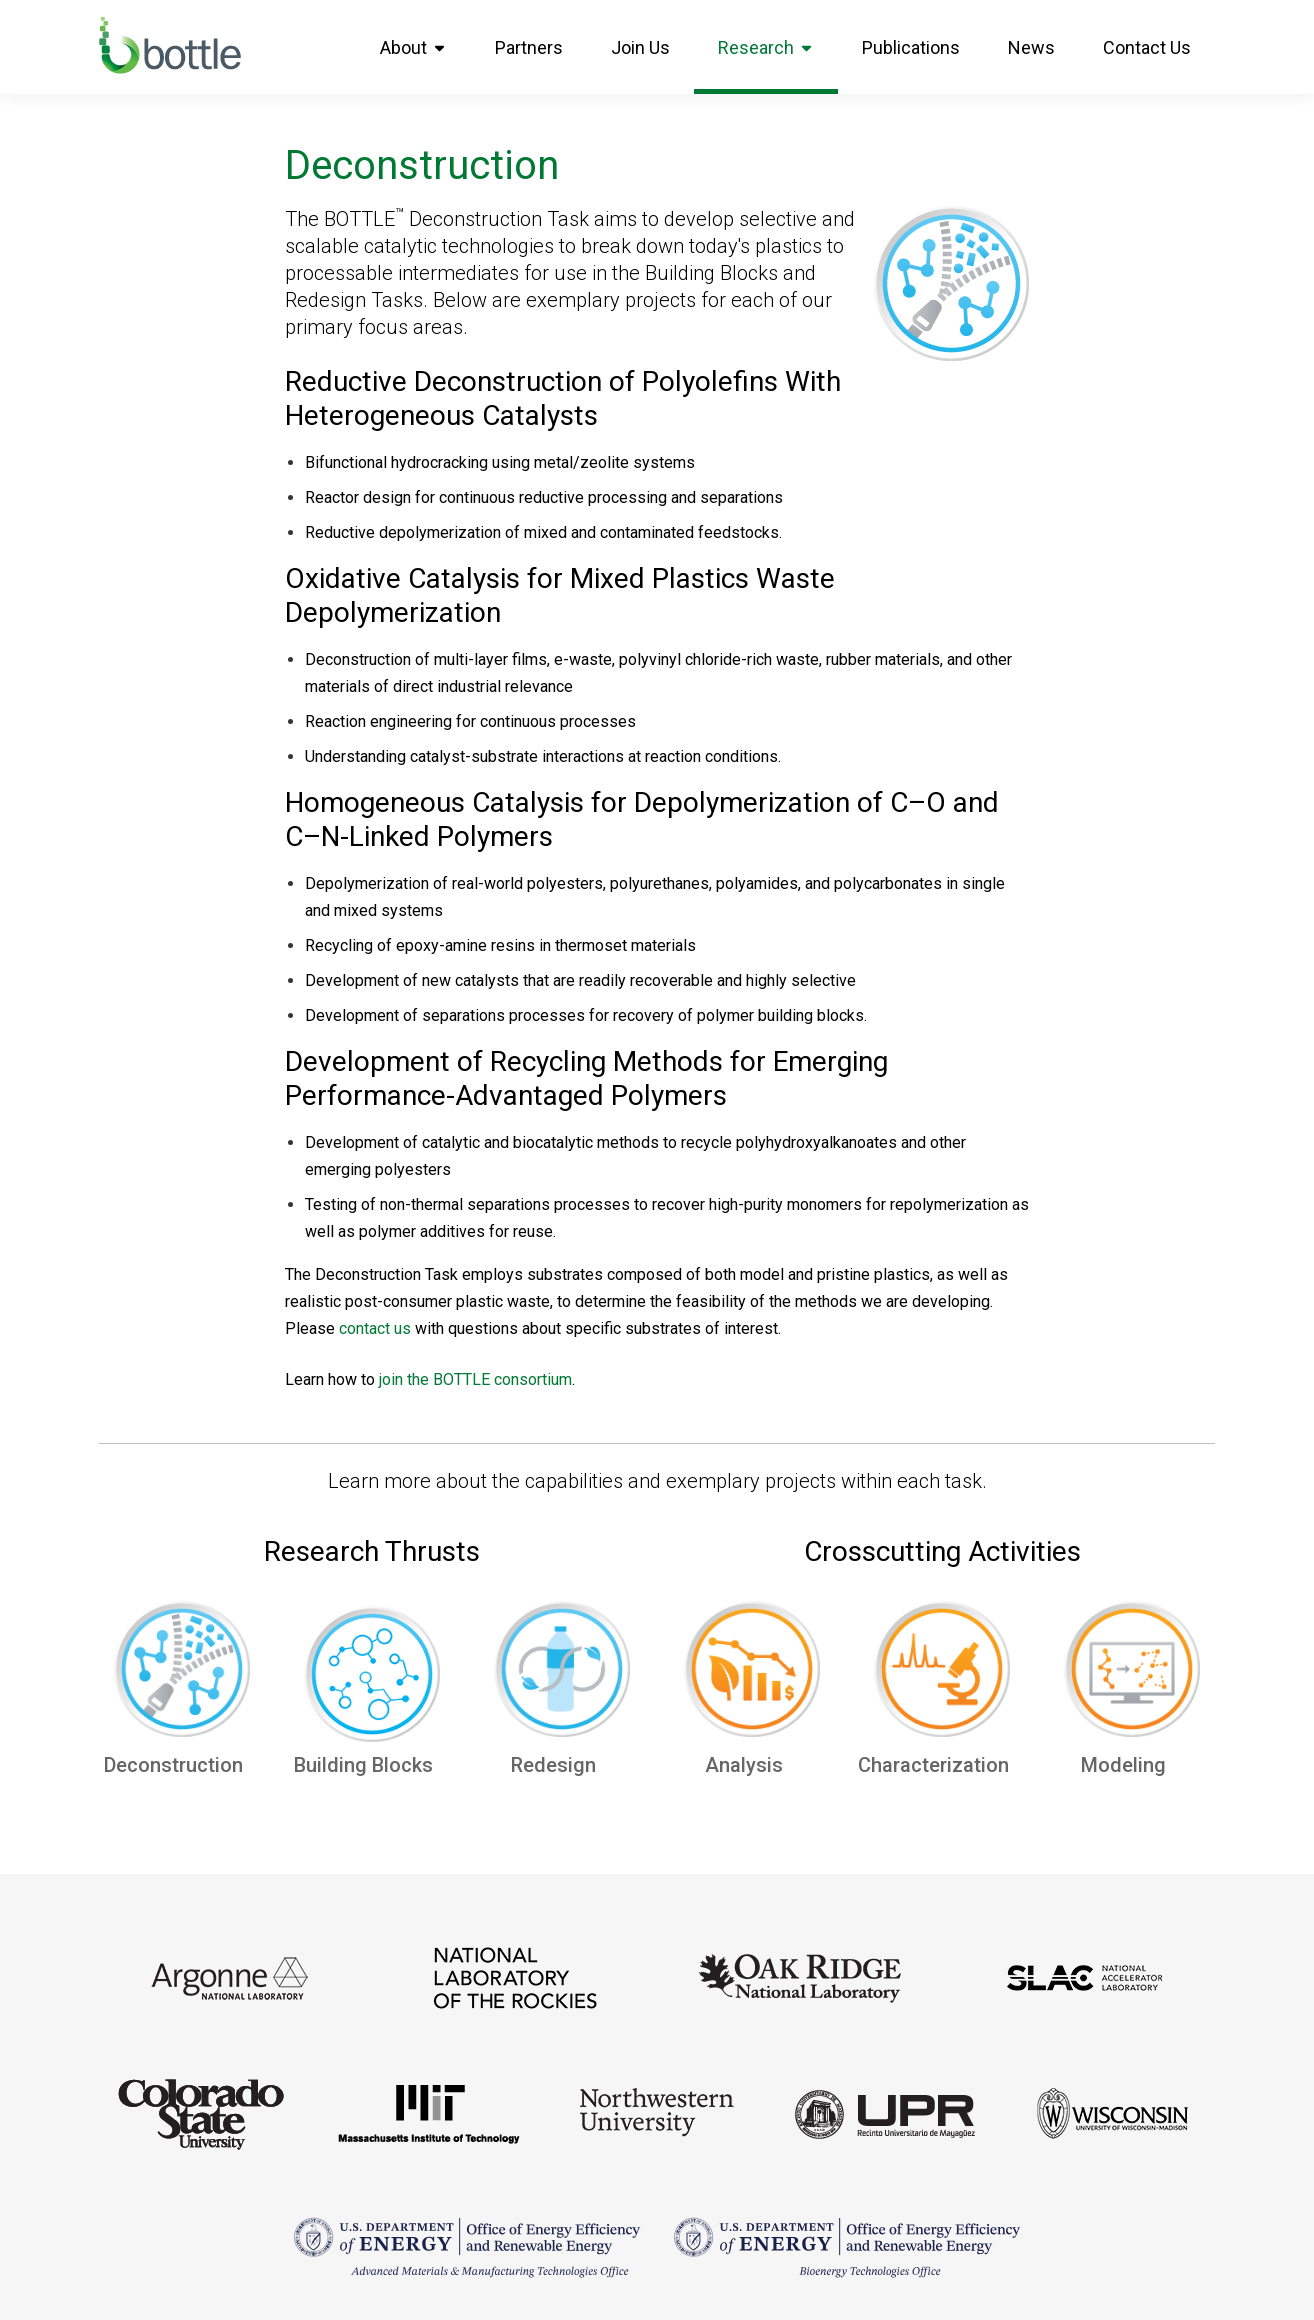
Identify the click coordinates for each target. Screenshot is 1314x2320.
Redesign (562, 1765)
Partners (529, 47)
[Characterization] (942, 1675)
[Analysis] (752, 1675)
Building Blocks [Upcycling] (372, 1765)
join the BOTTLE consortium (475, 1379)
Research (766, 47)
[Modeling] (1132, 1675)
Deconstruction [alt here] (182, 1765)
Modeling (1132, 1765)
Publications (911, 47)
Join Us (640, 47)
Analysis (752, 1765)
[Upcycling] (372, 1680)
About (413, 47)
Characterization (942, 1765)
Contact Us (1147, 47)
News (1031, 47)
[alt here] (182, 1675)
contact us (375, 1328)
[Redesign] (562, 1675)
